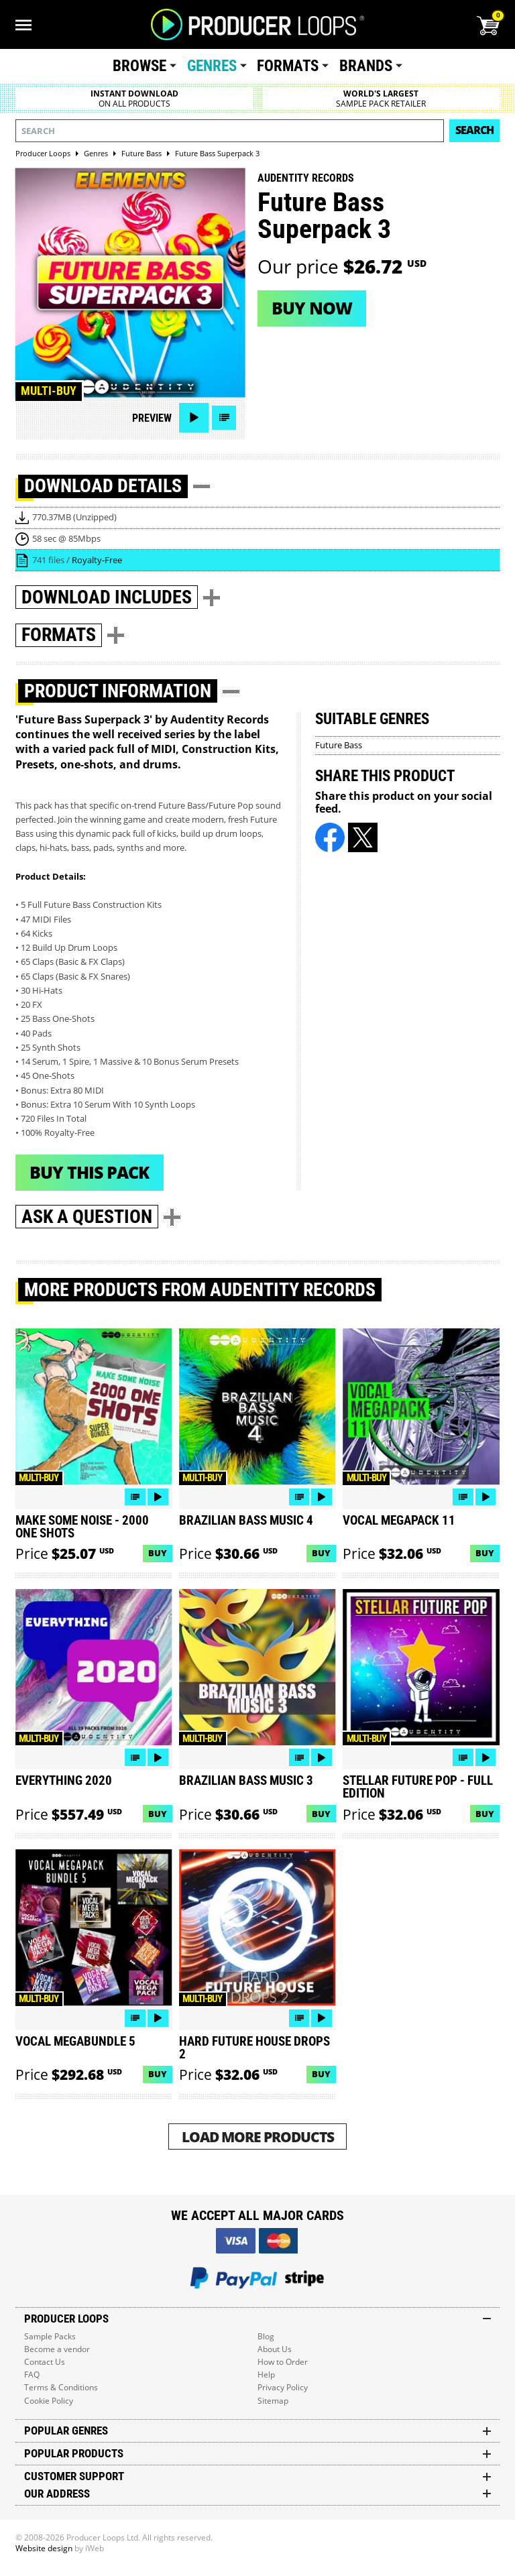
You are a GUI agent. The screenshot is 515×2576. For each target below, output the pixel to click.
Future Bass (338, 745)
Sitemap (273, 2400)
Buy (157, 1553)
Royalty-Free (97, 560)
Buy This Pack (89, 1172)
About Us (275, 2349)
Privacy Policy (283, 2387)
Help (266, 2374)
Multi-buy (48, 391)
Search (474, 130)
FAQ (32, 2374)
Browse (139, 66)
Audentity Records (306, 178)
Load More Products (258, 2136)
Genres (212, 66)
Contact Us (44, 2361)
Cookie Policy (48, 2400)
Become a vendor (57, 2349)
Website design (43, 2548)
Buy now (312, 307)
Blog (266, 2336)
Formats (288, 66)
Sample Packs (50, 2336)
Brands (365, 66)
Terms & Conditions (61, 2387)
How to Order (283, 2361)
